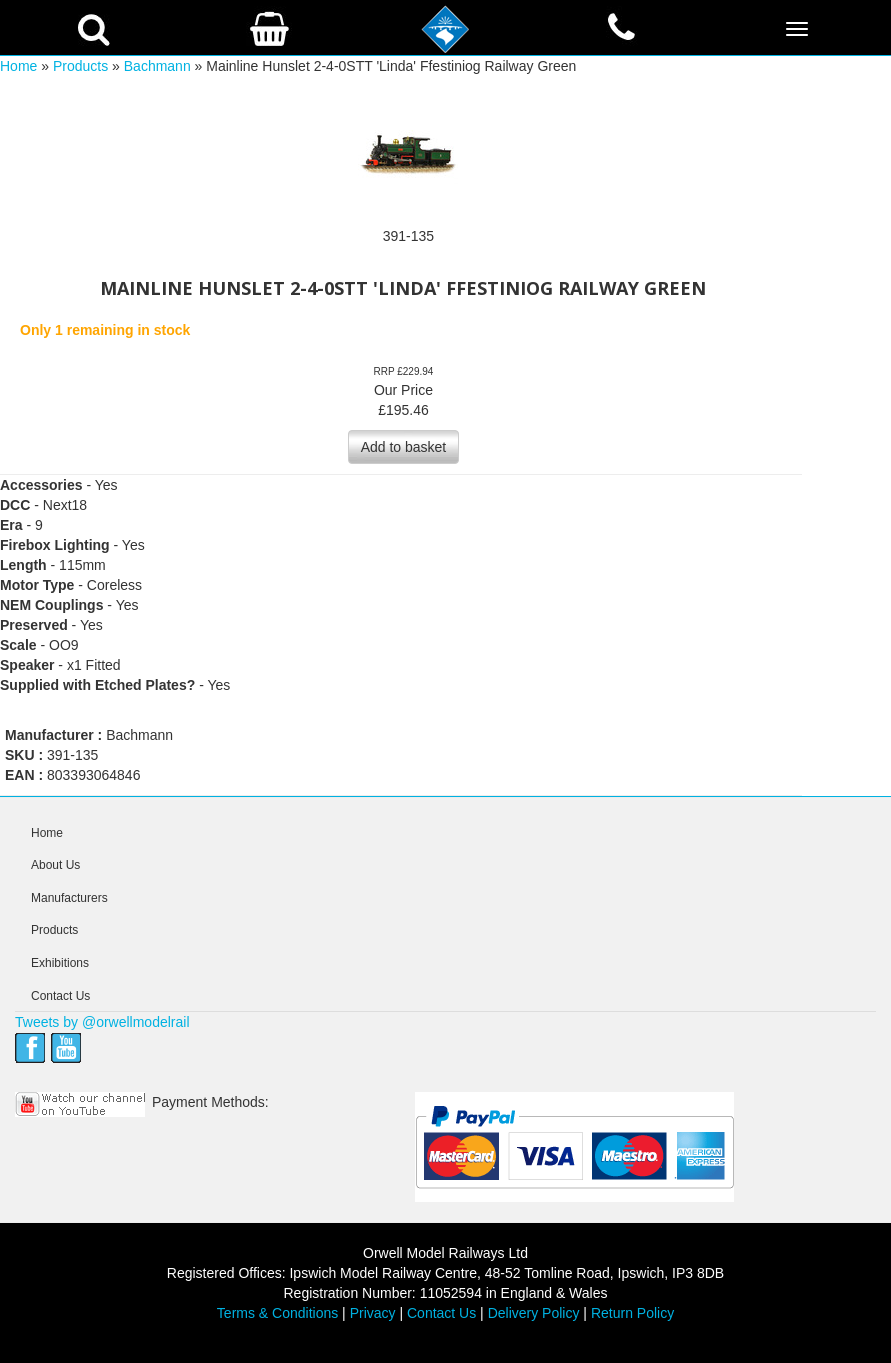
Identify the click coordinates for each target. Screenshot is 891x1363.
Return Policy (632, 1313)
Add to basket (404, 447)
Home (18, 66)
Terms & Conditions (277, 1313)
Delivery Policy (534, 1313)
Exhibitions (60, 963)
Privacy (373, 1313)
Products (80, 66)
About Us (55, 865)
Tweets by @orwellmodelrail (102, 1022)
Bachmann (157, 66)
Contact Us (60, 996)
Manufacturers (69, 898)
